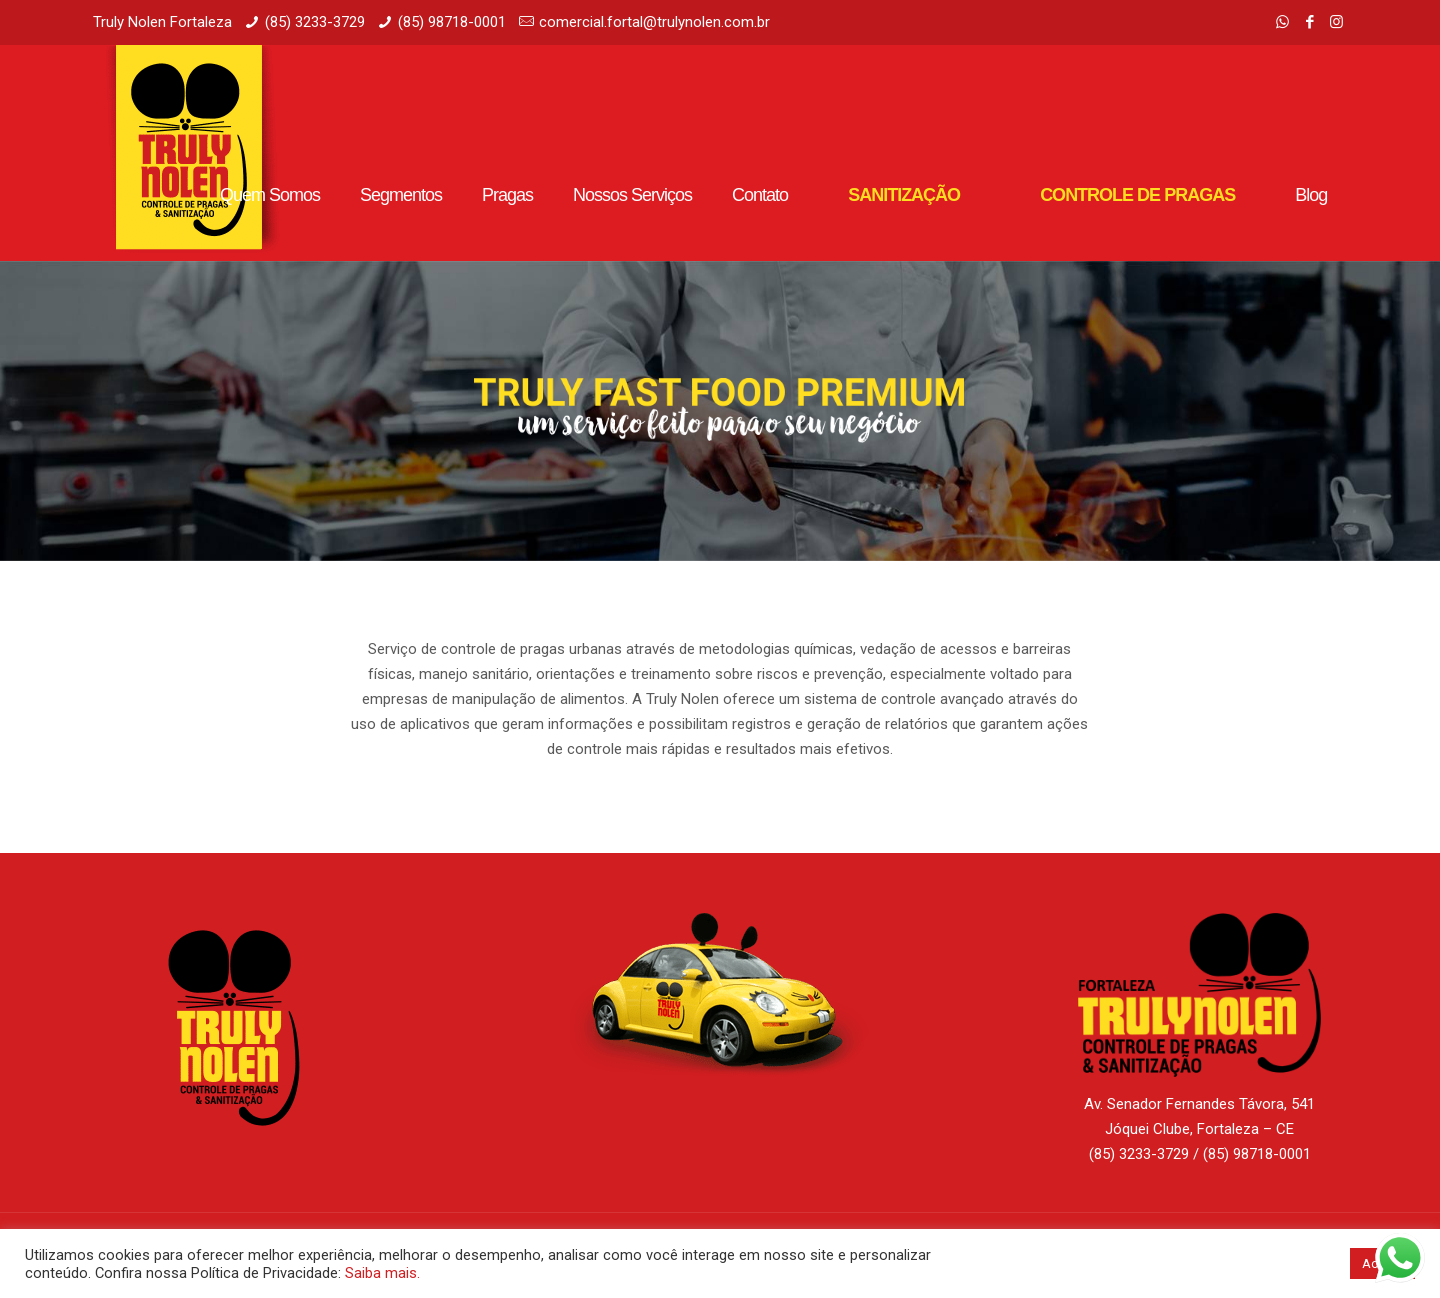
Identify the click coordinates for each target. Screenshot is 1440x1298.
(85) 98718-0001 (452, 22)
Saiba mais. (382, 1273)
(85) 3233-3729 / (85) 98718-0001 (1200, 1154)
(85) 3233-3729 (315, 22)
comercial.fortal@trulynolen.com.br (654, 22)
